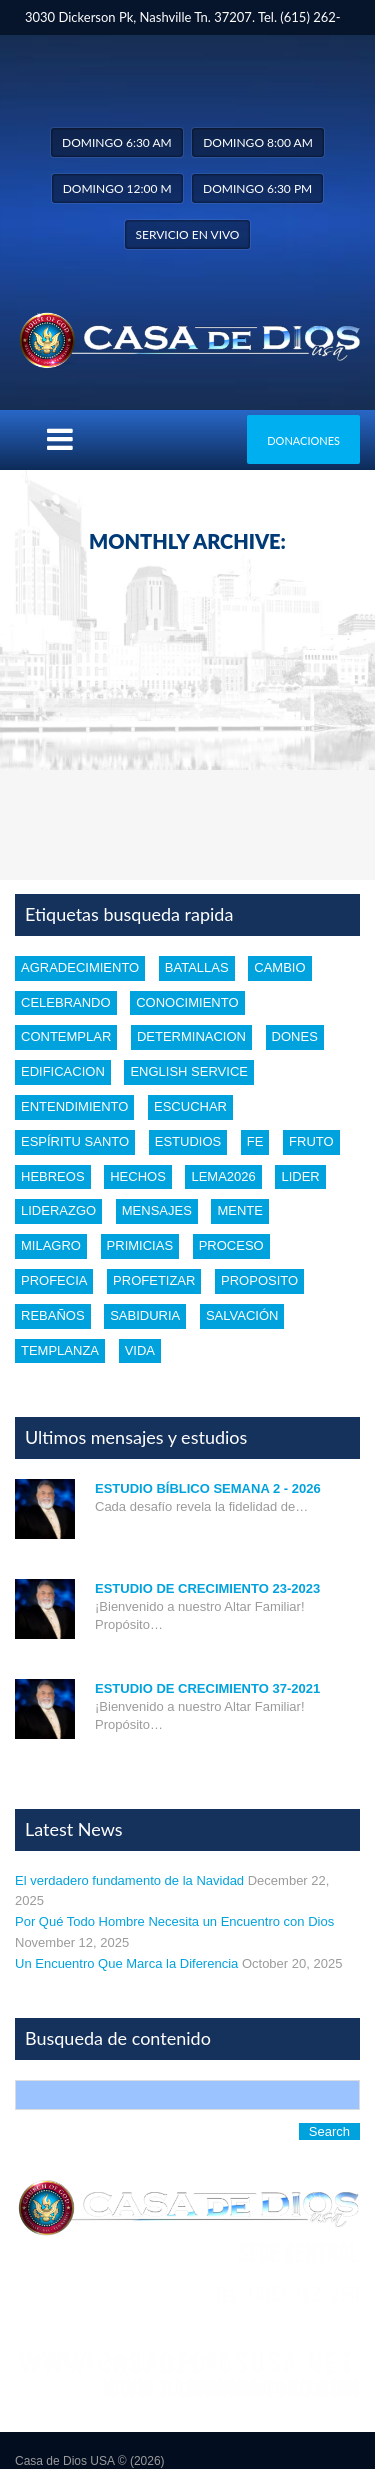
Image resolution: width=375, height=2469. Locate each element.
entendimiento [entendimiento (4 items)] (74, 1106)
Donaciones (303, 440)
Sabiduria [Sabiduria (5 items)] (145, 1315)
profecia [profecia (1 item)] (54, 1280)
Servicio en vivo (188, 234)
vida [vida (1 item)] (140, 1350)
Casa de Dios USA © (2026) (90, 2461)
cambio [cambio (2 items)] (279, 967)
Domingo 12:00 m (117, 188)
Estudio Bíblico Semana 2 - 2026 (208, 1488)
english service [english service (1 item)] (189, 1071)
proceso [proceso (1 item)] (231, 1245)
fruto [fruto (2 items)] (311, 1141)
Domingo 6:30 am (117, 142)
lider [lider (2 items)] (300, 1176)
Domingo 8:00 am (258, 142)
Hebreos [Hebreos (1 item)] (53, 1176)
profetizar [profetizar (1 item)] (154, 1280)
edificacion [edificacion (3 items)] (63, 1071)
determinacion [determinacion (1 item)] (191, 1036)
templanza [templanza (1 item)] (60, 1350)
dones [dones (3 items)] (295, 1036)
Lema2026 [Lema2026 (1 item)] (223, 1176)
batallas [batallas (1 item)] (197, 967)
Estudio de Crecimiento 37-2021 (207, 1688)
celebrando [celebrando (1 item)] (66, 1002)
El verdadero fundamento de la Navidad (129, 1880)
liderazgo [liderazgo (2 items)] (58, 1210)
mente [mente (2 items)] (240, 1210)
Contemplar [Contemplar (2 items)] (66, 1036)
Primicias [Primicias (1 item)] (140, 1245)
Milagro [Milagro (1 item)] (51, 1245)
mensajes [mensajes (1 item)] (157, 1210)
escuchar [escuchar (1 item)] (190, 1106)
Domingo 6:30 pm (257, 188)
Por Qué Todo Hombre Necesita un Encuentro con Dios (174, 1921)
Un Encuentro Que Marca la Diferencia (126, 1963)
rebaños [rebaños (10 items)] (53, 1315)
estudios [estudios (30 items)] (188, 1141)
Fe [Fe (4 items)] (255, 1141)
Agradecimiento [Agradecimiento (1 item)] (80, 967)
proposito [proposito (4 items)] (259, 1280)
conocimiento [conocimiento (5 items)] (187, 1002)
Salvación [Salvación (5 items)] (242, 1315)
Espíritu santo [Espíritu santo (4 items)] (75, 1141)
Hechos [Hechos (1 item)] (138, 1176)
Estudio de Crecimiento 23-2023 (207, 1588)
